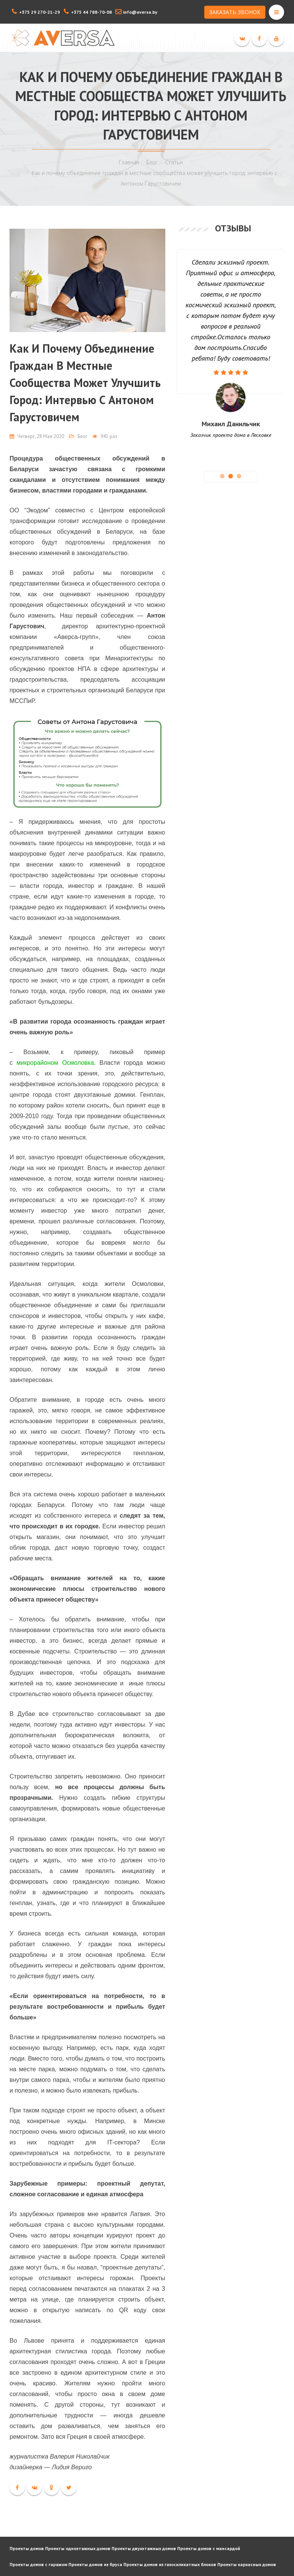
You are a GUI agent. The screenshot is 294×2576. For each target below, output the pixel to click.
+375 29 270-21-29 (39, 12)
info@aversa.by (140, 12)
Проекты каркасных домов (246, 2564)
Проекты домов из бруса (95, 2564)
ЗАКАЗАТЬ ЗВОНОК (234, 12)
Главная (129, 162)
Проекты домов (27, 2548)
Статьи (174, 162)
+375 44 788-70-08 (91, 12)
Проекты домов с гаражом (38, 2564)
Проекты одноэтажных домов (77, 2548)
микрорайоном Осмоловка (55, 1062)
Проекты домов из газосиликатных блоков (169, 2564)
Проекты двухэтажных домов (143, 2548)
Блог (152, 162)
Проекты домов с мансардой (208, 2548)
